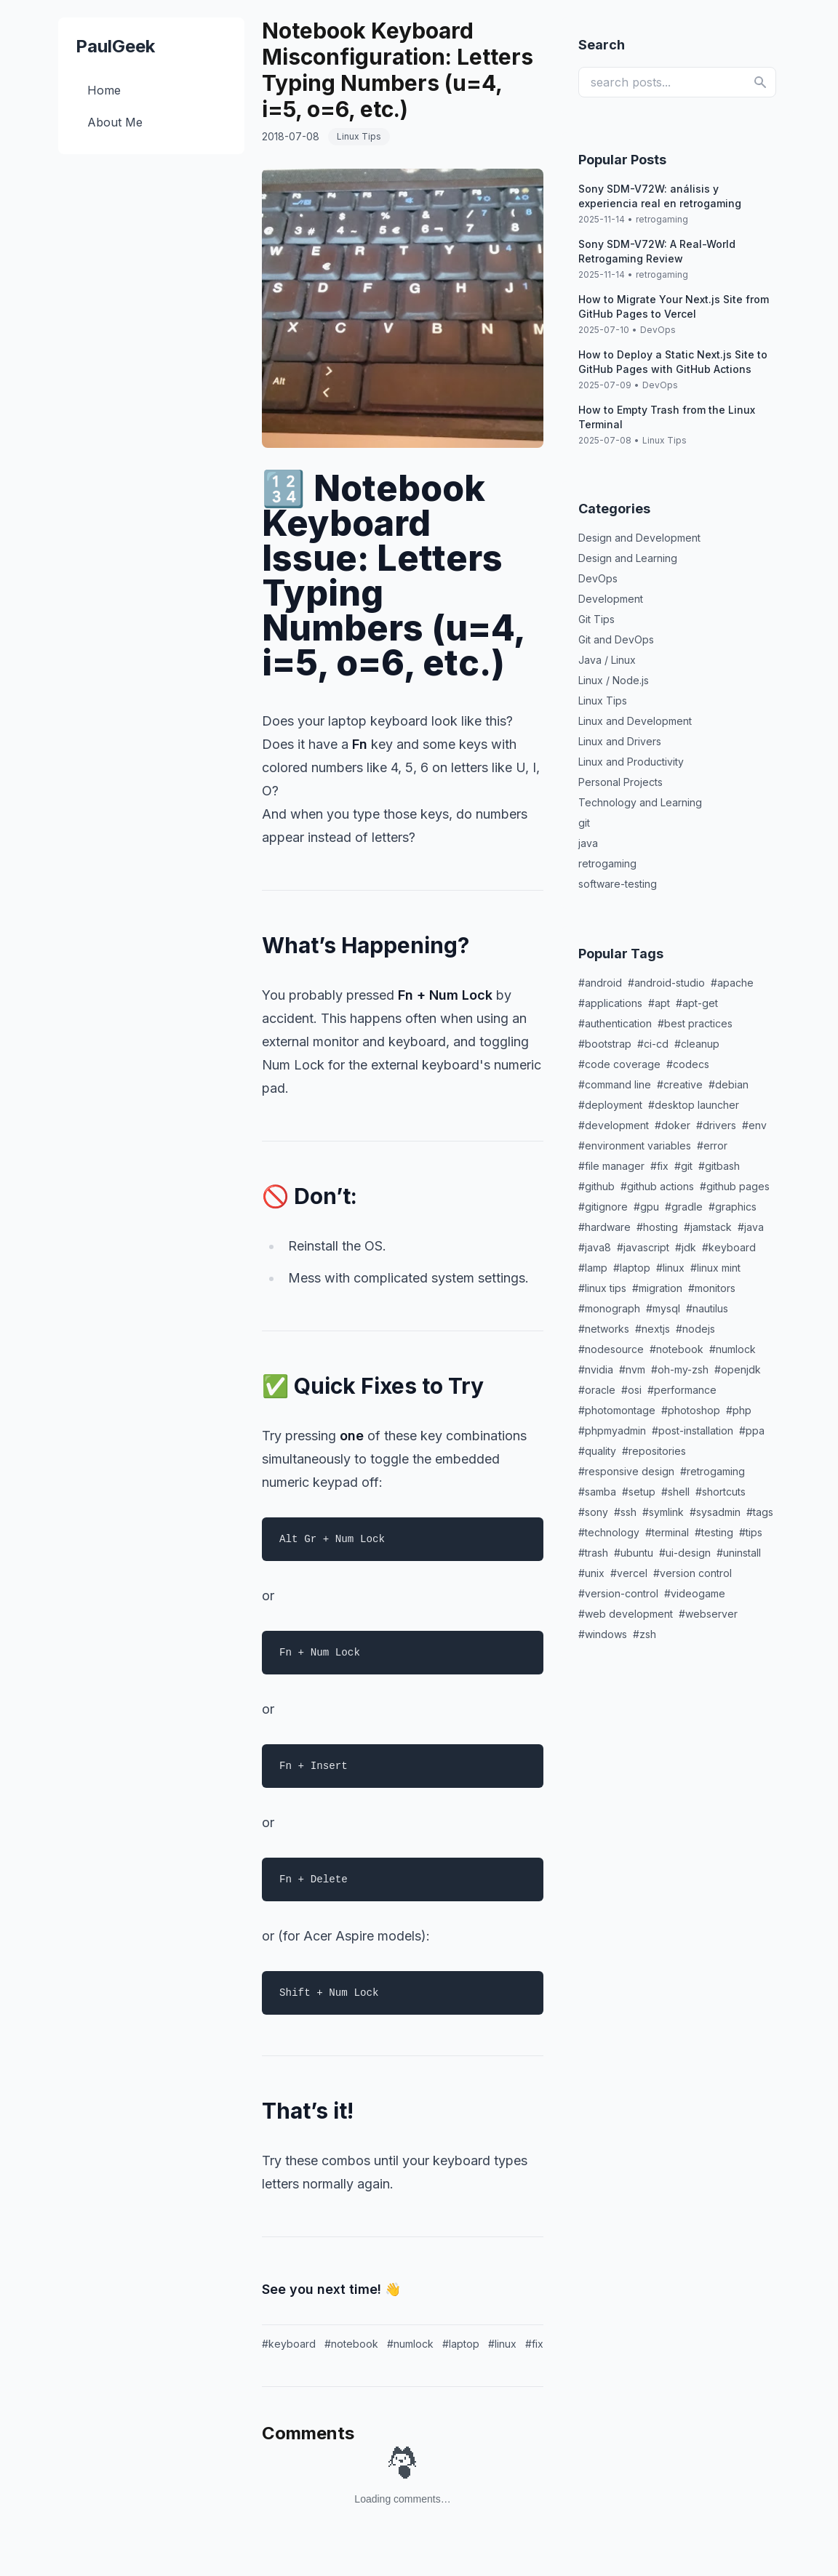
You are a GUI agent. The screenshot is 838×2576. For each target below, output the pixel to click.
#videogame (694, 1593)
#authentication (615, 1023)
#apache (732, 982)
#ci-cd (653, 1044)
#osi (631, 1390)
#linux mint (715, 1267)
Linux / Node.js (613, 680)
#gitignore (603, 1206)
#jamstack (708, 1227)
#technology (608, 1532)
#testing (714, 1532)
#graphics (733, 1206)
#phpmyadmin (612, 1430)
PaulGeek (115, 46)
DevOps (658, 329)
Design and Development (639, 537)
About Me (115, 122)
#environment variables (634, 1145)
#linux (502, 2344)
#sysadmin (715, 1512)
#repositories (654, 1451)
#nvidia (595, 1369)
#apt (659, 1003)
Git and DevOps (616, 639)
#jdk (685, 1247)
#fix (534, 2344)
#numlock (410, 2344)
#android (600, 982)
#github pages (735, 1186)
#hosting (657, 1227)
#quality (597, 1451)
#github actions (657, 1186)
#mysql (663, 1308)
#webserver (708, 1614)
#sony (593, 1512)
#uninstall (739, 1552)
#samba (597, 1491)
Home (104, 90)
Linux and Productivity (631, 761)
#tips (750, 1532)
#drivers (716, 1125)
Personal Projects (620, 782)
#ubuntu (633, 1552)
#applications (610, 1003)
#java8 (594, 1247)
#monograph (609, 1308)
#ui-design (685, 1552)
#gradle (684, 1206)
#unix (591, 1573)
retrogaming (662, 219)
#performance (682, 1390)
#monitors (711, 1288)
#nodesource (611, 1349)
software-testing (617, 884)
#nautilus (707, 1308)
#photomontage (616, 1410)
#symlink (663, 1512)
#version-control (618, 1593)
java (588, 843)
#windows (602, 1634)
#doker (672, 1125)
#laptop (460, 2344)
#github (596, 1186)
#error (712, 1145)
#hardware (604, 1227)
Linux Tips (664, 440)
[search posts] (677, 82)
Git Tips (596, 619)
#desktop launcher (693, 1105)
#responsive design (626, 1471)
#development (613, 1125)
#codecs (687, 1064)
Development (610, 599)
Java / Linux (607, 660)
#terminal (667, 1532)
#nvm (632, 1369)
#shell (675, 1491)
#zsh (644, 1634)
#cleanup (696, 1044)
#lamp (592, 1267)
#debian (729, 1084)
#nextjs (652, 1329)
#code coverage (619, 1064)
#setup (638, 1491)
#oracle (596, 1390)
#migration (657, 1288)
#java (751, 1227)
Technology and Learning (640, 802)
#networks (603, 1329)
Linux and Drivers (619, 741)
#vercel (628, 1573)
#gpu (646, 1206)
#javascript (643, 1247)
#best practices (695, 1023)
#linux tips (602, 1288)
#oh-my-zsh (680, 1369)
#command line (614, 1084)
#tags (759, 1512)
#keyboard (289, 2344)
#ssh (625, 1512)
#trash (593, 1552)
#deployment (610, 1105)
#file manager (611, 1166)
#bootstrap (604, 1044)
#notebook (351, 2344)
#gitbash (719, 1166)
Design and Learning (627, 558)
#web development (625, 1614)
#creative (680, 1084)
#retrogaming (712, 1471)
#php (738, 1410)
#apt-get (697, 1003)
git (584, 822)
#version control (692, 1573)
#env (754, 1125)
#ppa (752, 1430)
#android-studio (666, 982)
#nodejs (695, 1329)
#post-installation (692, 1430)
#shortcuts (720, 1491)
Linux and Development (635, 721)
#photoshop (690, 1410)
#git (683, 1166)
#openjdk (737, 1369)
